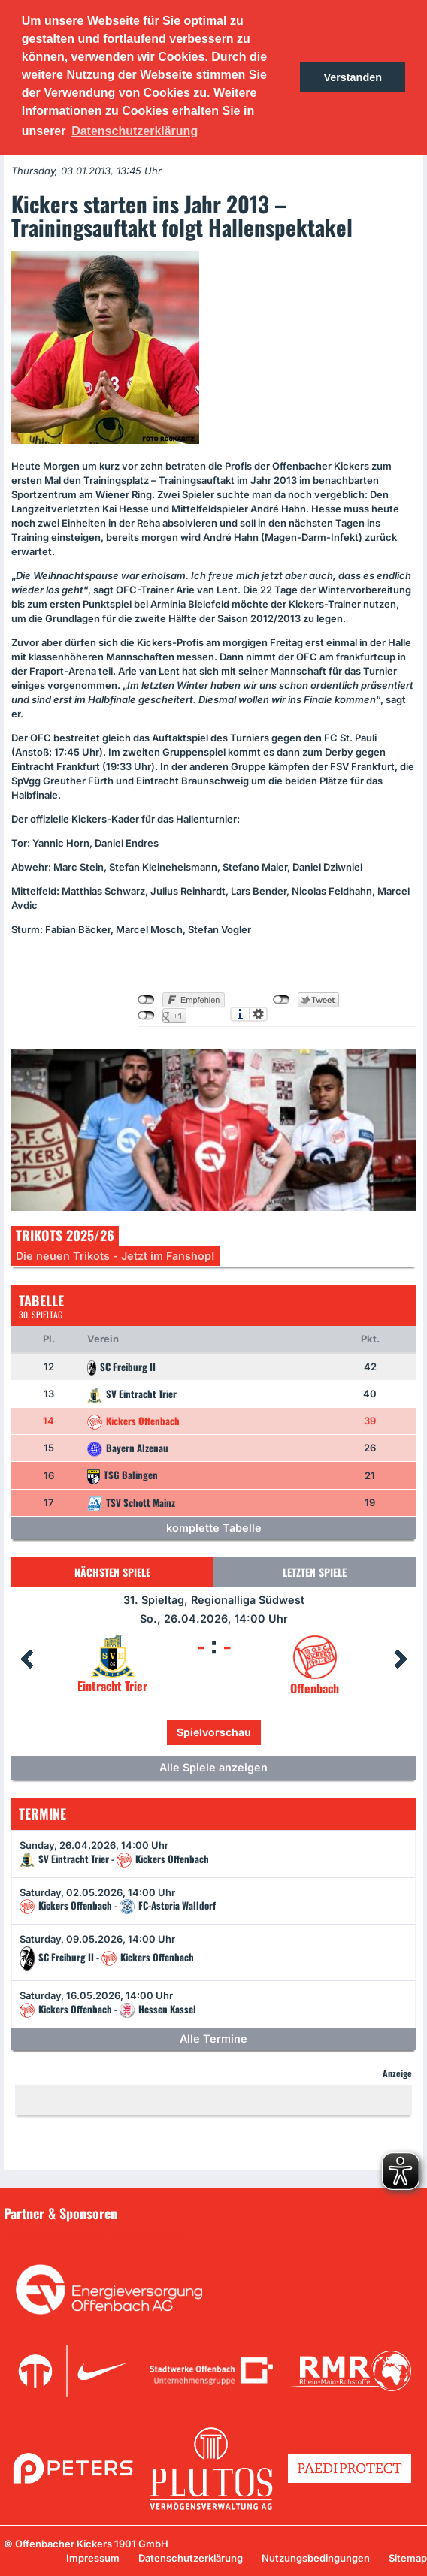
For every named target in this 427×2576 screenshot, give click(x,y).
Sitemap (408, 2558)
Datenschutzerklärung (190, 2558)
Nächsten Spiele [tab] (112, 1572)
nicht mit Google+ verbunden (146, 1015)
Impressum (93, 2558)
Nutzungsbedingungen (316, 2558)
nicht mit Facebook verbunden (146, 999)
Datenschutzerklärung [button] (134, 131)
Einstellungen (258, 1014)
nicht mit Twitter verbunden (281, 999)
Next (401, 1659)
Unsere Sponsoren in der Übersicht (97, 2235)
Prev (26, 1659)
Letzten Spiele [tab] (315, 1572)
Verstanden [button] (352, 77)
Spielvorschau (214, 1732)
